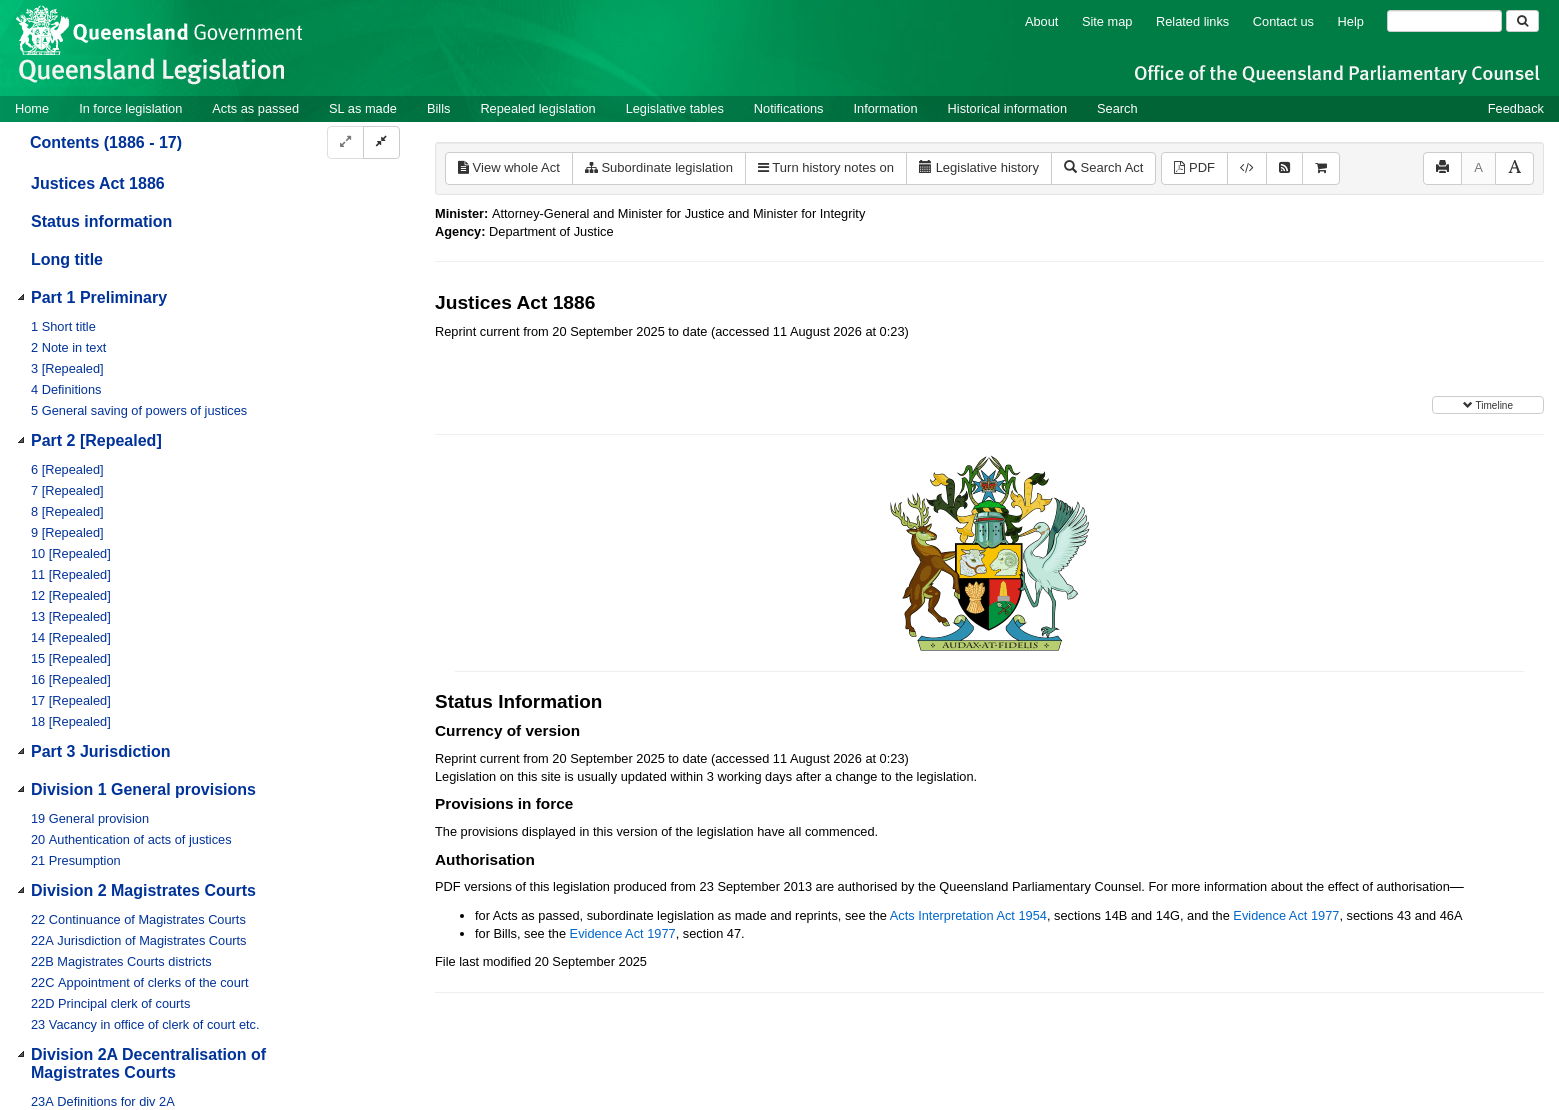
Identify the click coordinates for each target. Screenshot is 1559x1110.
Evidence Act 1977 (1286, 915)
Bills (438, 108)
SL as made (363, 108)
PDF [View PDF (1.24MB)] (1194, 167)
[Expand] (345, 142)
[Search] (1444, 21)
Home (32, 108)
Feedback (1516, 108)
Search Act (1103, 167)
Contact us (1283, 21)
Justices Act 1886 (98, 183)
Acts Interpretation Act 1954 (968, 915)
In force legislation (130, 108)
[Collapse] (381, 142)
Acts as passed (255, 108)
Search (1117, 108)
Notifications (789, 108)
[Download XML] (1247, 168)
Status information (101, 221)
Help (1351, 21)
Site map (1107, 21)
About (1041, 21)
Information (886, 108)
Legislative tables (675, 108)
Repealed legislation (537, 108)
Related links (1192, 21)
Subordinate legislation (659, 167)
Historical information (1007, 108)
